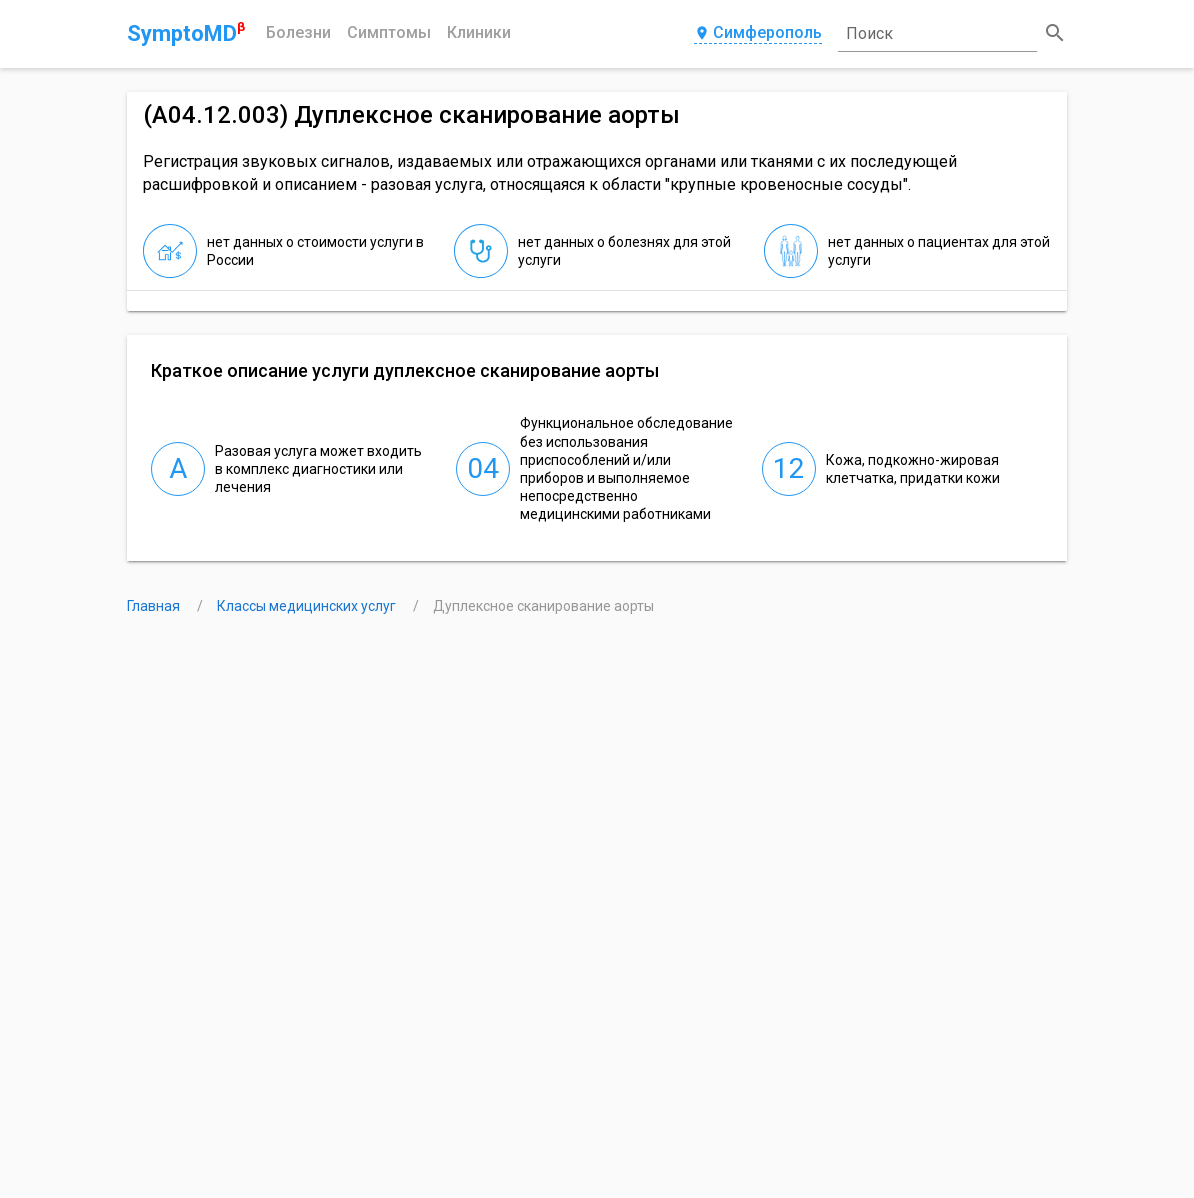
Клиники (479, 32)
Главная (155, 606)
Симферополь (758, 33)
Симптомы (389, 32)
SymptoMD (186, 33)
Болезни (298, 32)
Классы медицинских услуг (308, 606)
